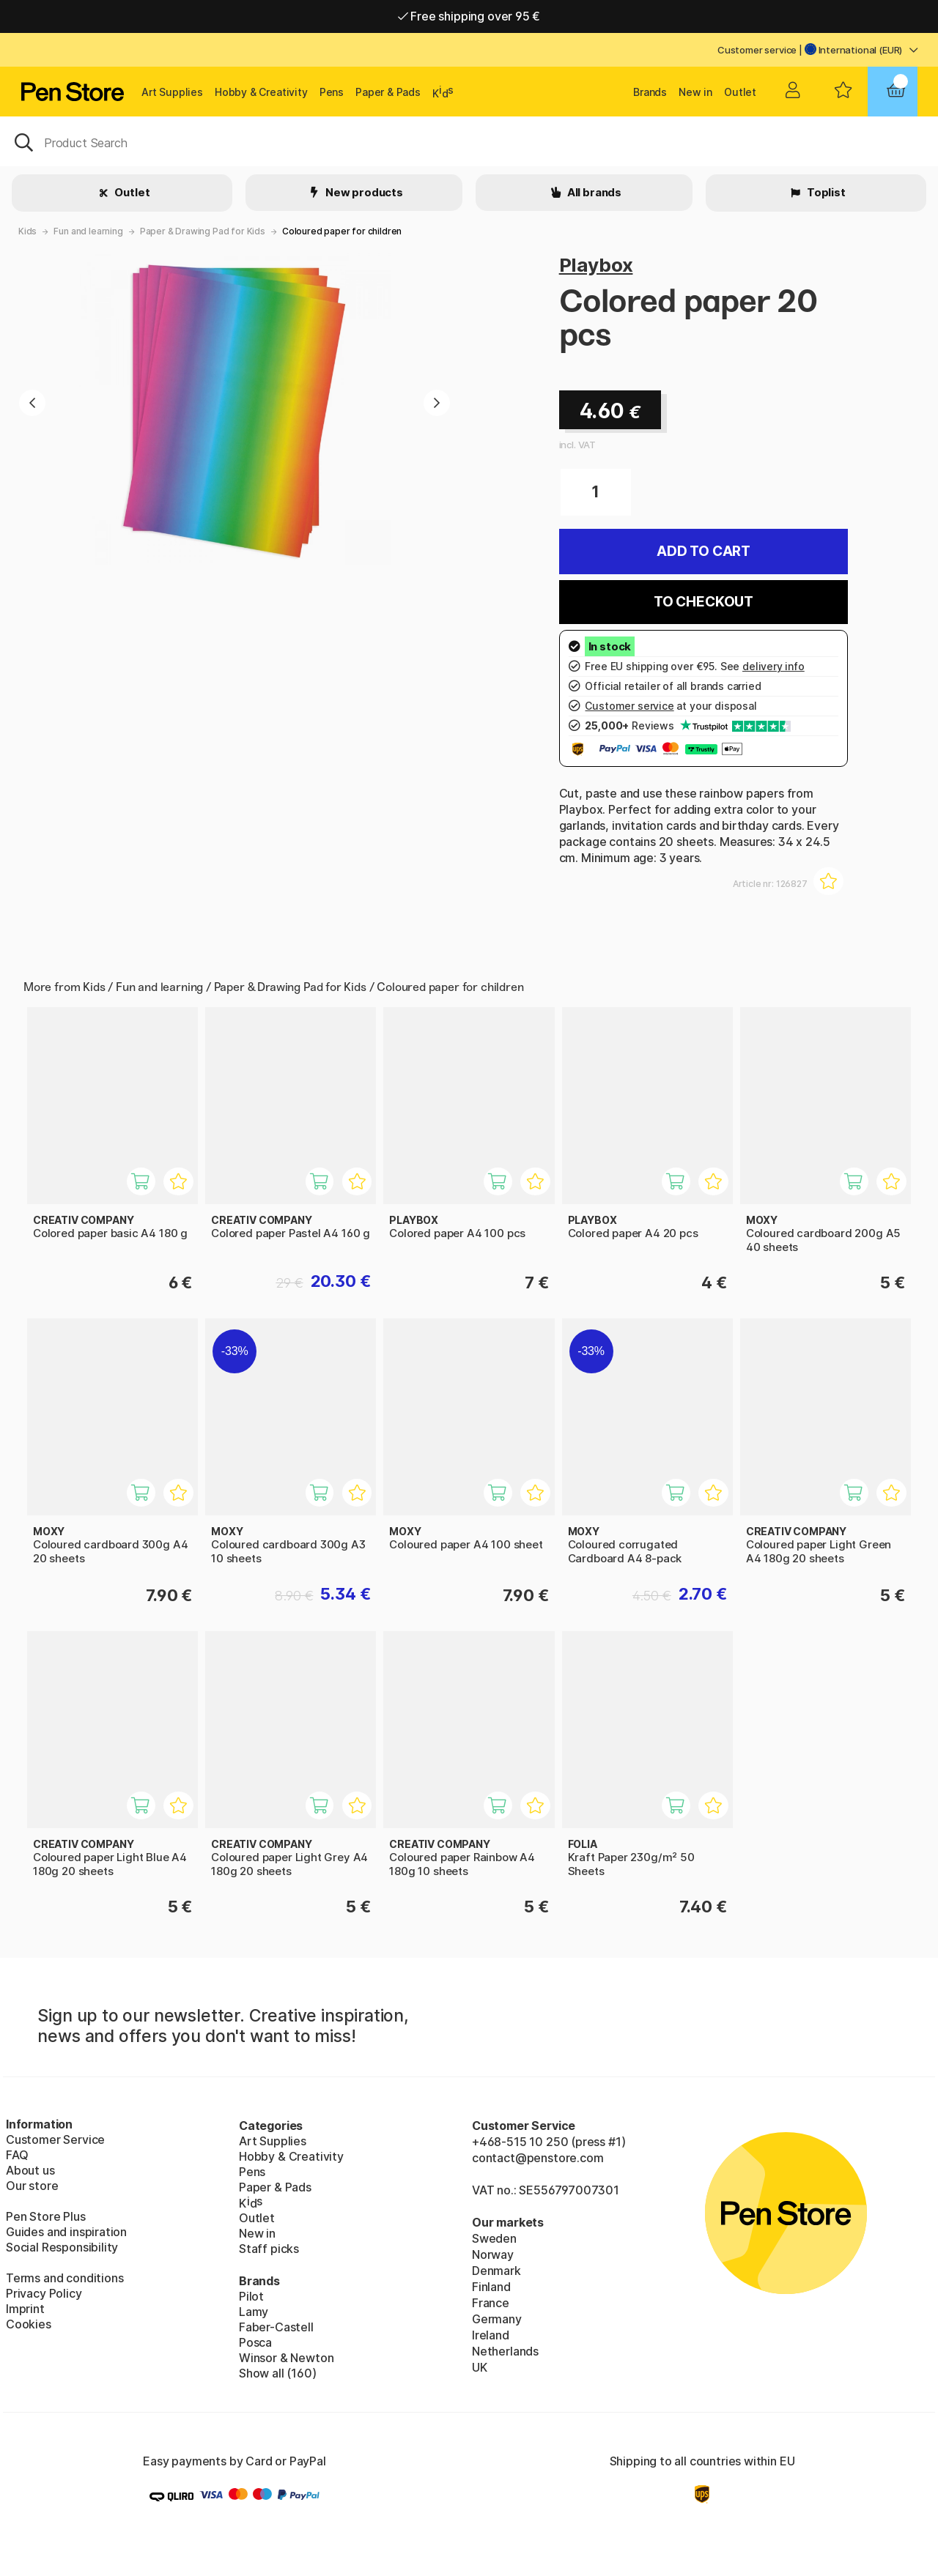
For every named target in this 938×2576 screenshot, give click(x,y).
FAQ (17, 2155)
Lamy (253, 2311)
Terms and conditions (64, 2278)
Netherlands (505, 2351)
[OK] (469, 141)
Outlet (740, 92)
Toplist (825, 192)
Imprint (25, 2308)
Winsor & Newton (286, 2357)
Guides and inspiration (66, 2231)
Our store (32, 2185)
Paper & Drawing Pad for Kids (202, 231)
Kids (27, 231)
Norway (493, 2254)
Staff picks (269, 2248)
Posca (255, 2342)
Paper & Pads (388, 92)
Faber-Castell (276, 2327)
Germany (497, 2319)
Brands (650, 92)
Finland (491, 2286)
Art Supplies (172, 92)
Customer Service (55, 2139)
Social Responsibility (62, 2247)
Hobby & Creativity (261, 92)
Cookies (28, 2324)
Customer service (757, 50)
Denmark (496, 2270)
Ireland (490, 2335)
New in (695, 92)
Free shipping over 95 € (469, 16)
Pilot (251, 2296)
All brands (593, 192)
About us (30, 2170)
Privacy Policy (44, 2293)
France (490, 2302)
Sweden (494, 2238)
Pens (332, 92)
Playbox (596, 264)
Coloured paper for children (342, 231)
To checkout (703, 601)
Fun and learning (87, 231)
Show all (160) (278, 2373)
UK (479, 2367)
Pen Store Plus (46, 2216)
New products (363, 192)
